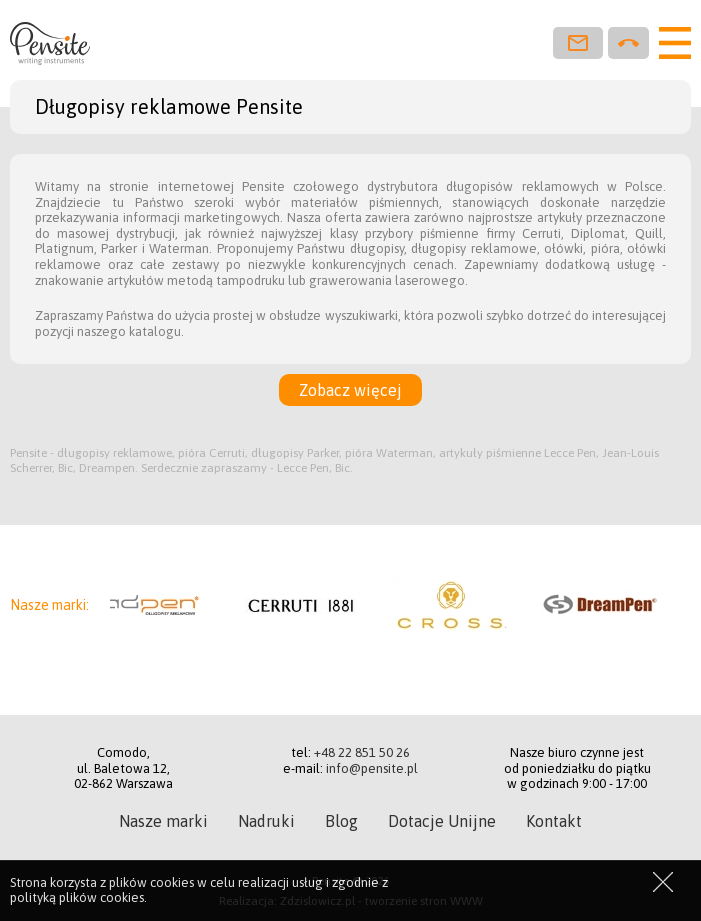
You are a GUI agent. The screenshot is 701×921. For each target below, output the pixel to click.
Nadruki (266, 821)
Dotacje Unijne (442, 821)
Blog (341, 821)
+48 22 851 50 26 (362, 752)
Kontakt (554, 821)
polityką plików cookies (77, 897)
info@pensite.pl (372, 768)
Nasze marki (163, 821)
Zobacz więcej (350, 390)
